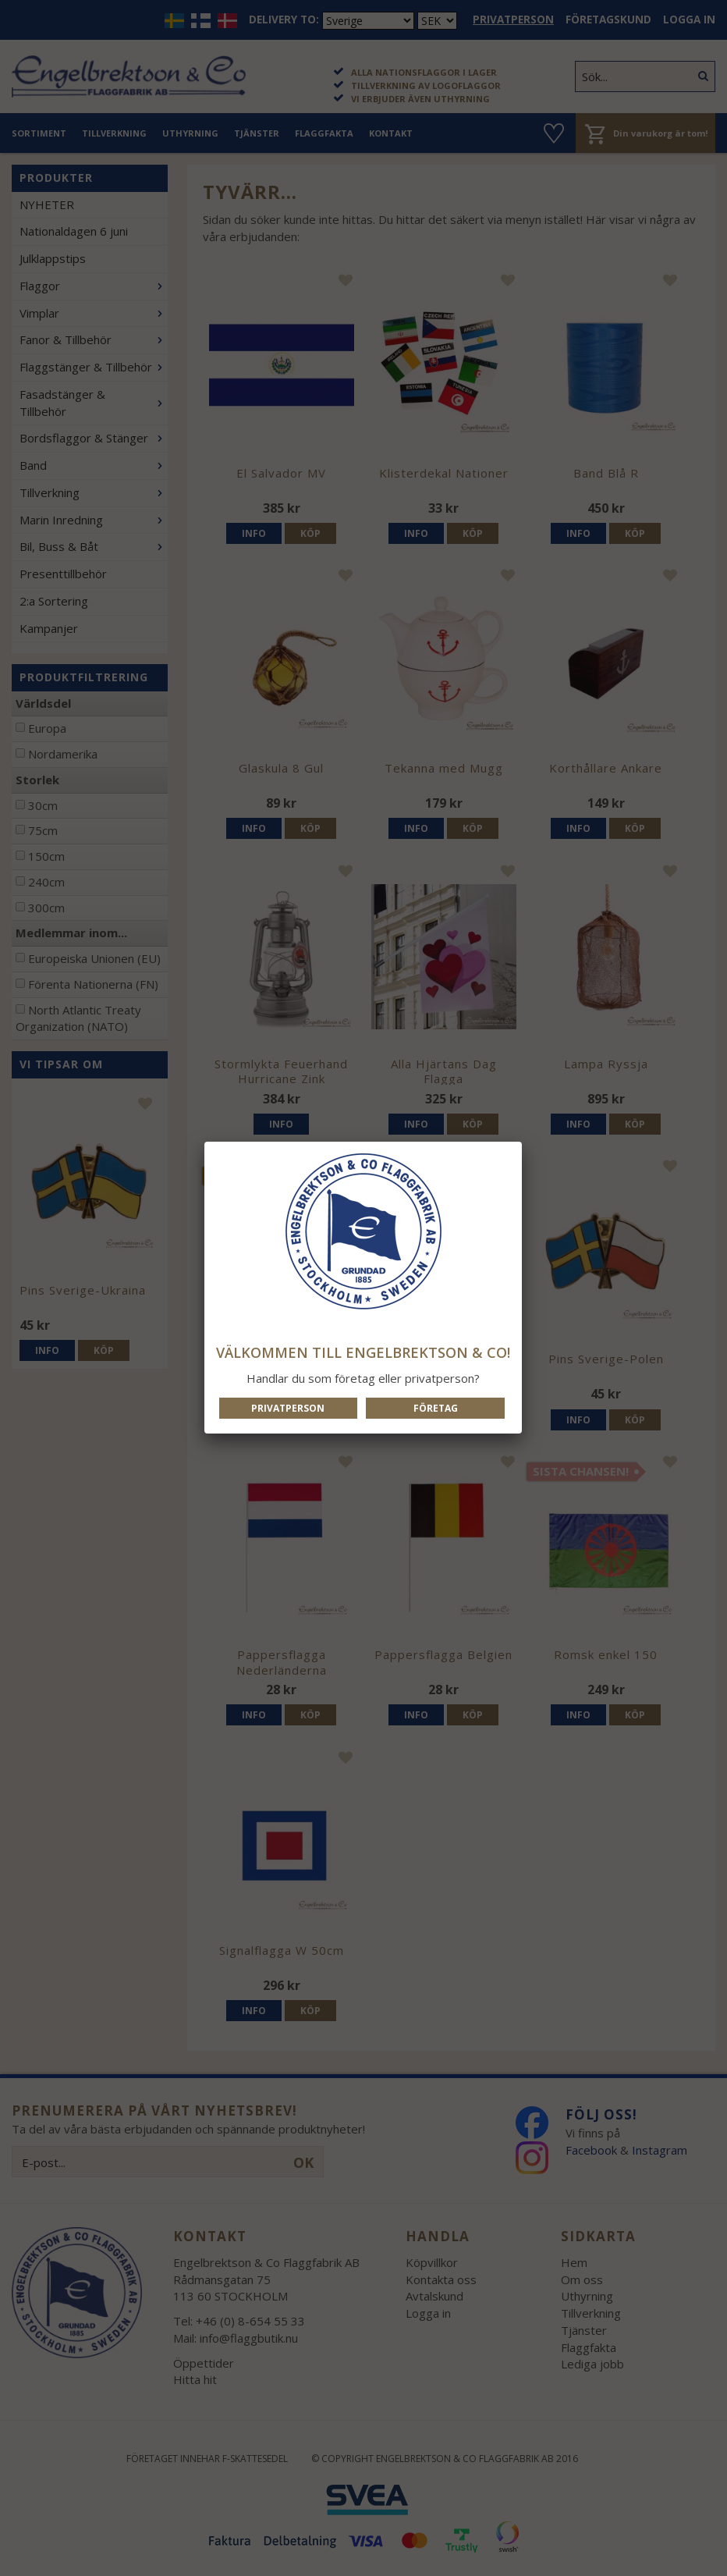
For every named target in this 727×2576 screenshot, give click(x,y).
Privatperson (287, 1408)
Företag (435, 1408)
